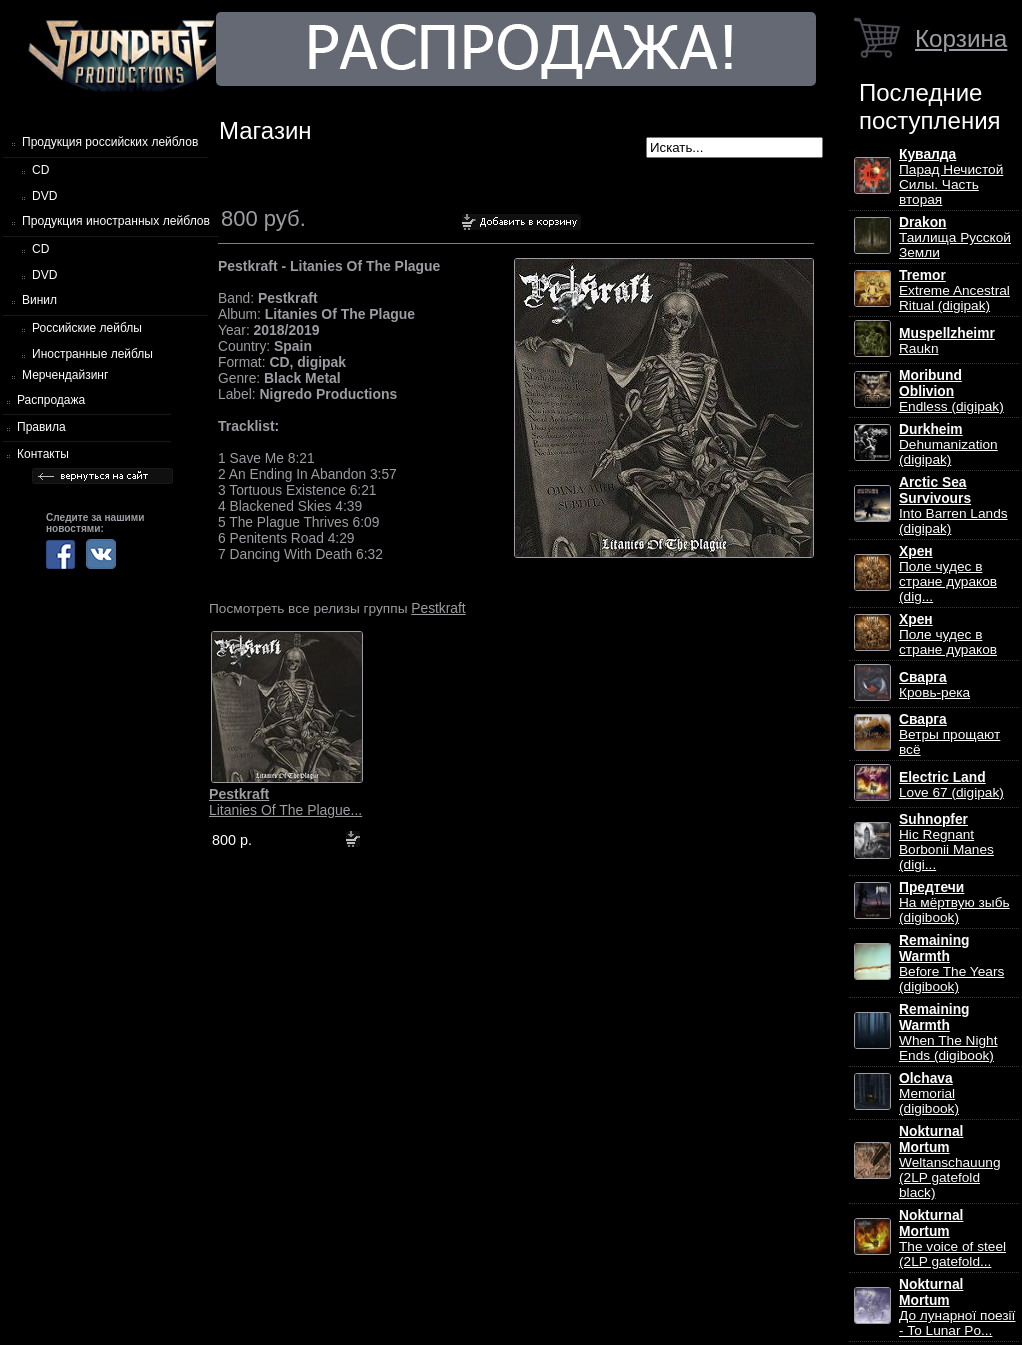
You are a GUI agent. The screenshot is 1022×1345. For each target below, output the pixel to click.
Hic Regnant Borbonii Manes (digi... (946, 842)
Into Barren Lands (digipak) (953, 505)
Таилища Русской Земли (955, 237)
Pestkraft (438, 608)
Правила (41, 427)
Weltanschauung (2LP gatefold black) (949, 1162)
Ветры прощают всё (949, 734)
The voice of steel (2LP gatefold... (952, 1238)
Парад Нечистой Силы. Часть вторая (951, 177)
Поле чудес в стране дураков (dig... (948, 574)
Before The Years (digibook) (951, 963)
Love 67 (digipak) (951, 785)
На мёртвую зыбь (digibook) (954, 902)
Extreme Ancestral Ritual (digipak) (954, 290)
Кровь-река (934, 685)
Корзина (961, 38)
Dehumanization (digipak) (948, 444)
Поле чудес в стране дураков (948, 634)
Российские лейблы (87, 328)
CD (40, 170)
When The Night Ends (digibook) (948, 1032)
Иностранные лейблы (92, 354)
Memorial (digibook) (929, 1093)
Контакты (43, 454)
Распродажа (51, 400)
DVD (44, 196)
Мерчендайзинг (65, 375)
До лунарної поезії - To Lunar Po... (957, 1307)
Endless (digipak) (951, 391)
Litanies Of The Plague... (285, 802)
